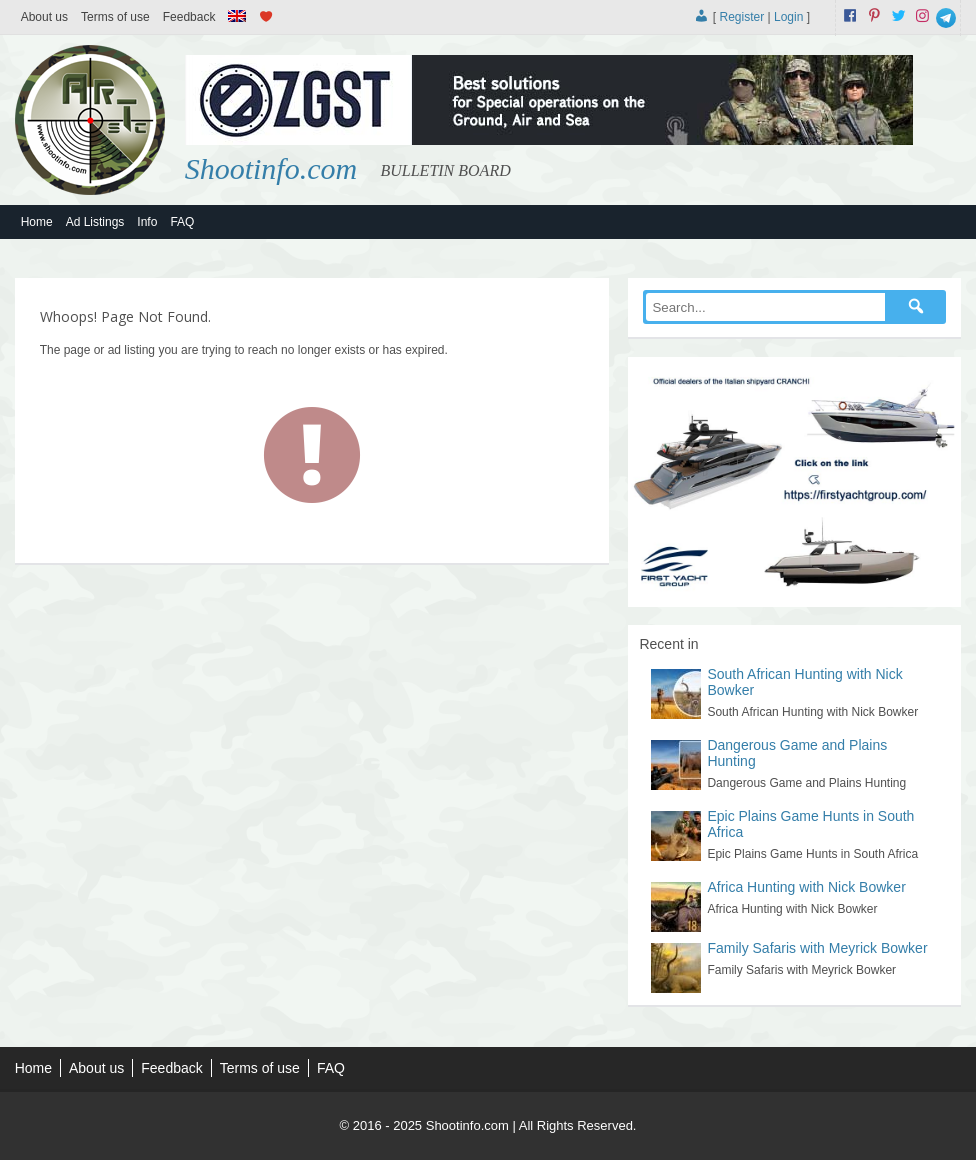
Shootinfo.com (271, 168)
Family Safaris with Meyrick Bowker (817, 948)
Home (37, 222)
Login (788, 17)
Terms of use (115, 17)
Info (147, 222)
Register (741, 17)
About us (44, 17)
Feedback (189, 17)
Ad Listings (95, 222)
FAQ (182, 222)
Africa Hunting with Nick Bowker (806, 887)
